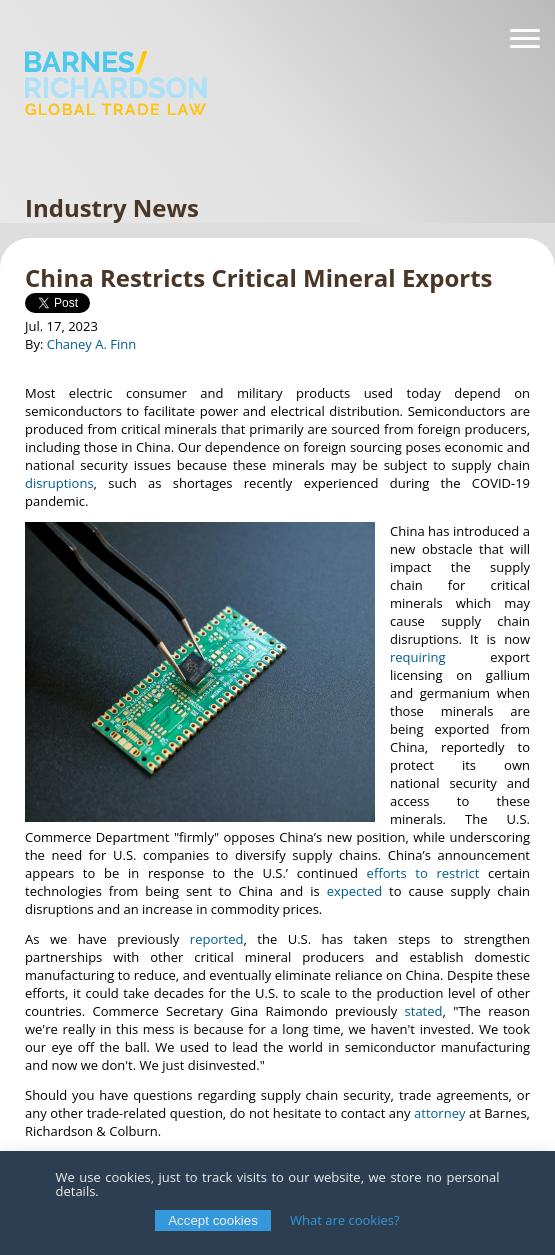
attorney (439, 1113)
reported (217, 939)
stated (424, 1011)
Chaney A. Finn (92, 344)
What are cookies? (345, 1220)
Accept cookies (213, 1220)
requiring (417, 657)
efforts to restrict (423, 873)
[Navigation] (525, 39)
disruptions (59, 483)
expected (354, 891)
